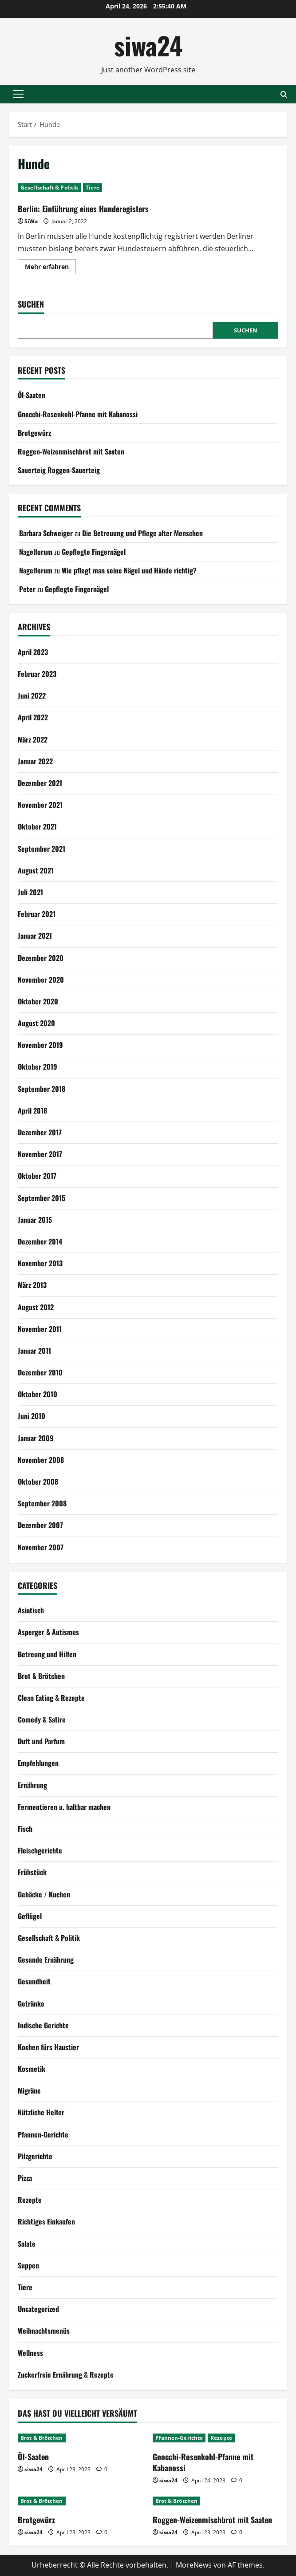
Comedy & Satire (42, 1719)
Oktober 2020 (38, 1001)
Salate (27, 2243)
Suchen (31, 304)
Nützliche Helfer (41, 2112)
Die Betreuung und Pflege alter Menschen (142, 533)
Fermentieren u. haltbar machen (64, 1807)
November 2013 (40, 1263)
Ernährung (32, 1785)
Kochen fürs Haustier (48, 2047)
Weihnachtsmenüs (44, 2330)
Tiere (92, 187)
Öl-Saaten (31, 395)
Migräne (29, 2090)
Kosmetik (31, 2068)
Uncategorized (38, 2308)
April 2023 (33, 652)
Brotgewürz (34, 432)
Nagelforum (35, 551)
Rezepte (30, 2199)
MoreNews (194, 2565)
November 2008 (41, 1459)
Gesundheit (34, 1981)
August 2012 (36, 1307)
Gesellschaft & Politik (49, 187)
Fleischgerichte (40, 1850)
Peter (27, 589)
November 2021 (40, 804)
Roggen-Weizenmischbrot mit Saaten (71, 451)
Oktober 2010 (37, 1394)
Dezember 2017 (40, 1132)
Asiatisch (31, 1610)
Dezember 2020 (40, 957)
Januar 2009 (36, 1438)
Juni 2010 (31, 1415)
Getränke (31, 2003)
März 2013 (32, 1285)
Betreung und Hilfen (47, 1654)
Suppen (28, 2265)
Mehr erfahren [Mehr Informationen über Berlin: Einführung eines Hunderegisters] (50, 268)
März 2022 (32, 739)
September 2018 (41, 1088)
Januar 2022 (35, 761)
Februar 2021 (36, 914)
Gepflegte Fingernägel (94, 551)
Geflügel (30, 1916)
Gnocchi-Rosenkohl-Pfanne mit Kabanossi (78, 414)
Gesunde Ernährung (46, 1959)
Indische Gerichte (43, 2025)
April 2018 (32, 1110)
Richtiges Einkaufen (46, 2221)
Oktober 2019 (37, 1066)
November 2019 (40, 1044)
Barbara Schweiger (46, 533)
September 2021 (41, 848)
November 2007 (40, 1547)
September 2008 (42, 1503)
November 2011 (40, 1329)
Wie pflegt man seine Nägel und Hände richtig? (129, 570)
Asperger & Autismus (48, 1632)
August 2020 (36, 1023)
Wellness (30, 2352)
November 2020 (41, 979)
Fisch (25, 1828)
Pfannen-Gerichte (43, 2134)
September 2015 (41, 1198)
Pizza (25, 2178)
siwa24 (148, 45)
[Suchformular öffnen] (283, 94)
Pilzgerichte (35, 2156)
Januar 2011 (34, 1350)
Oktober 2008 (38, 1481)
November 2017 (40, 1154)
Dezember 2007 (40, 1525)
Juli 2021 (30, 892)
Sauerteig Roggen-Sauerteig (59, 470)
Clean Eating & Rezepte (51, 1697)
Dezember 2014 (40, 1241)
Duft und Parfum (41, 1741)
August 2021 (36, 870)
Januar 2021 (35, 935)
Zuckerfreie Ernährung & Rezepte (66, 2374)
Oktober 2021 (37, 826)
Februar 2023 (37, 673)
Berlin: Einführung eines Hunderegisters (83, 208)
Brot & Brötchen (41, 1676)
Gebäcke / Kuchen (44, 1894)
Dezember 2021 (40, 783)
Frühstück (32, 1872)
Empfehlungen (38, 1763)
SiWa (31, 221)
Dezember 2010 (40, 1372)
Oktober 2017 (37, 1175)
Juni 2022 (32, 695)
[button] (18, 94)
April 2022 (33, 717)
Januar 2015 (35, 1219)
